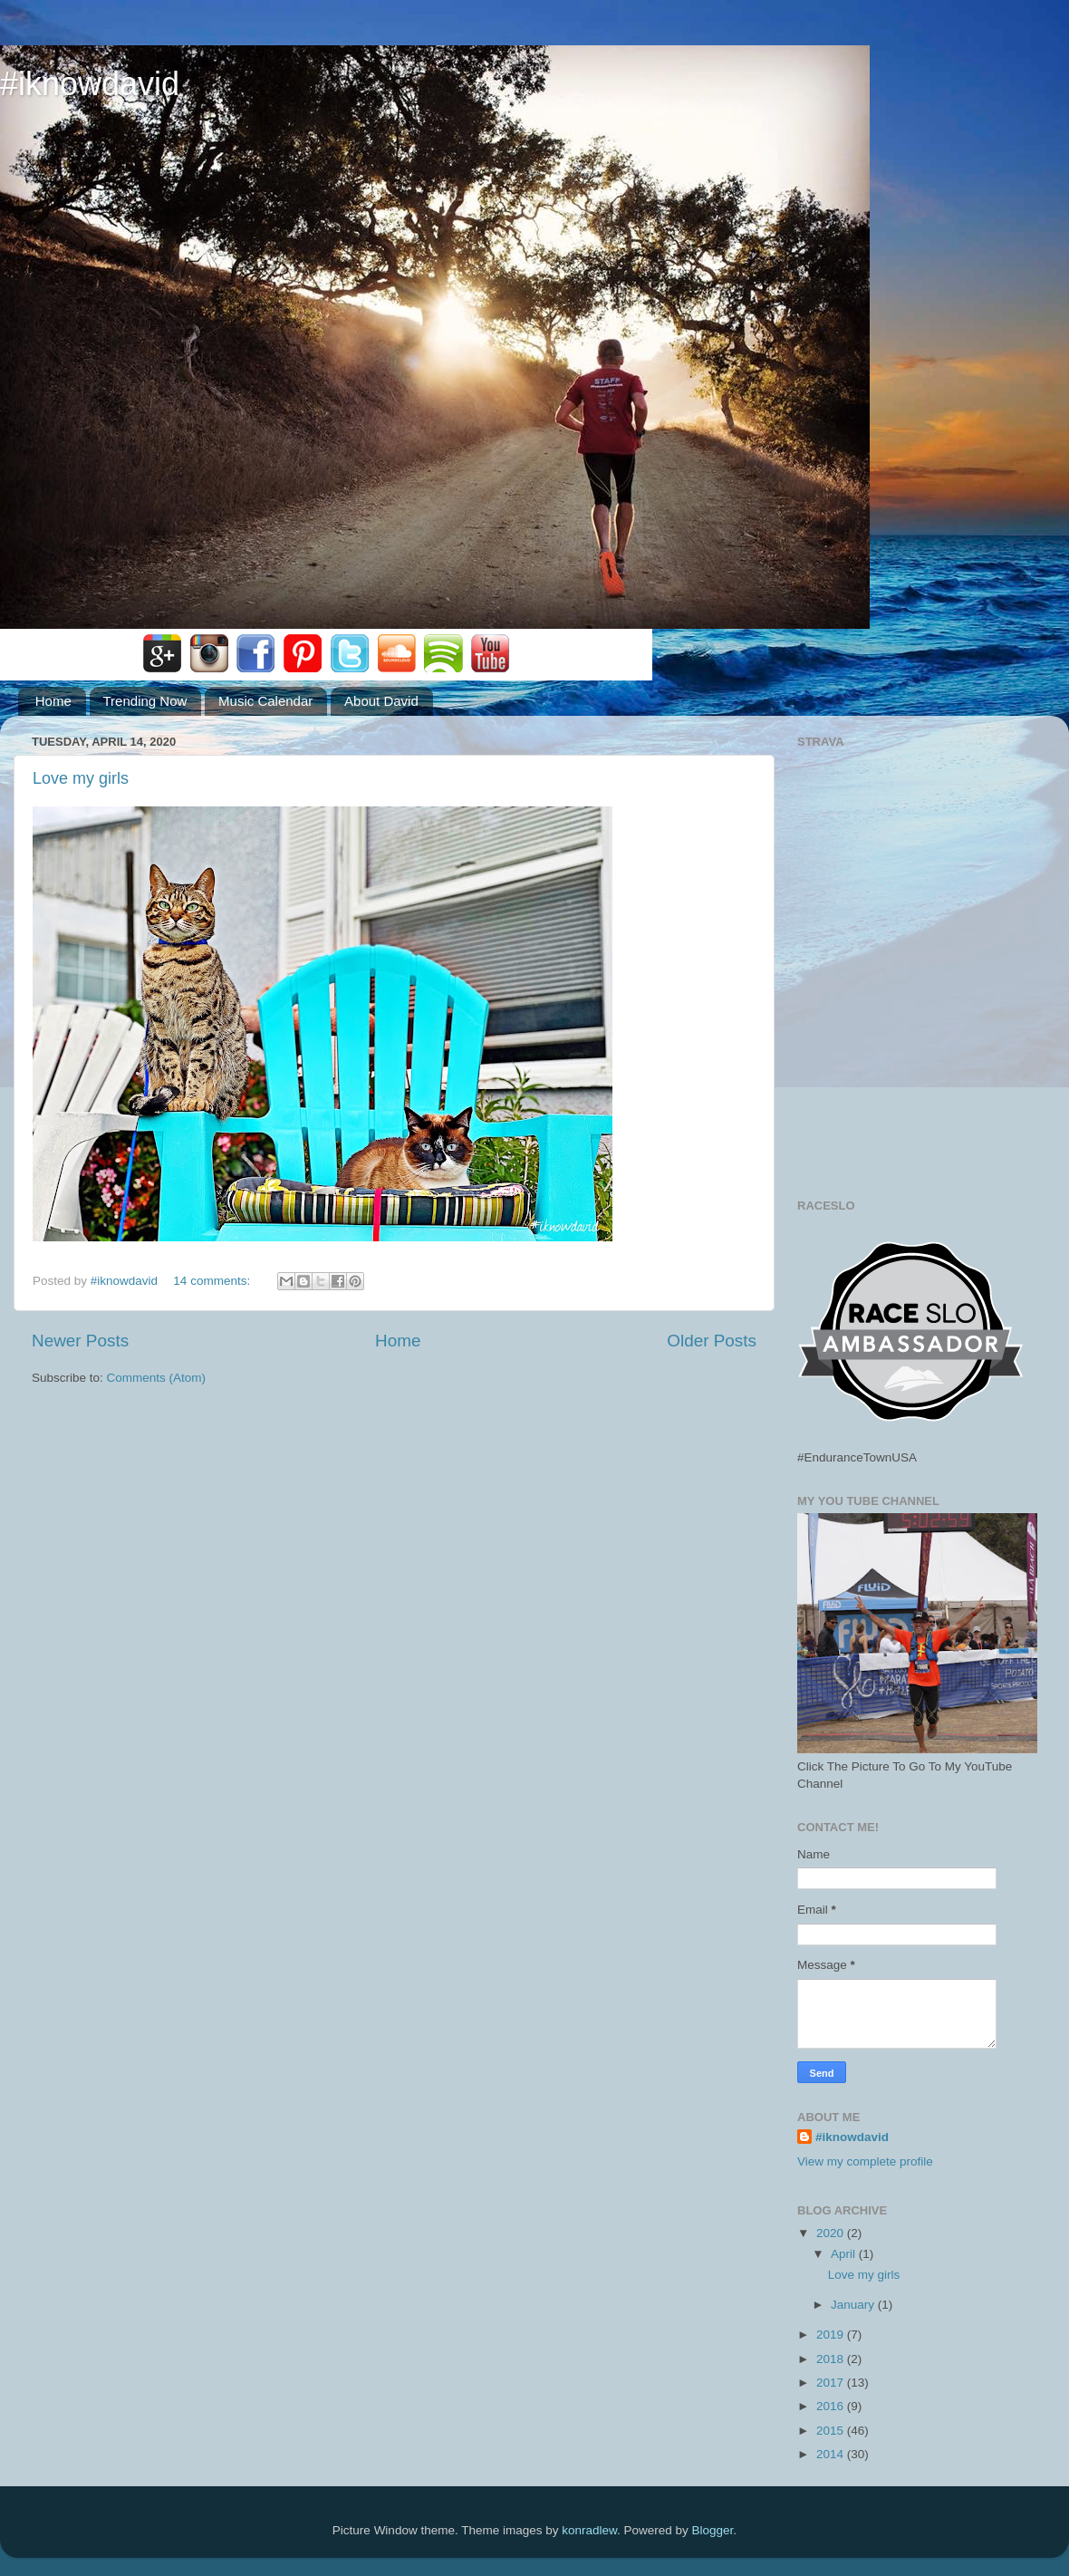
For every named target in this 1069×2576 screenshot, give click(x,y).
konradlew (589, 2530)
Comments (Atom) (157, 1377)
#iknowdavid (89, 83)
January (854, 2304)
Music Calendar (265, 701)
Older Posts (711, 1340)
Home (53, 701)
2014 (831, 2454)
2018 (831, 2359)
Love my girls (81, 778)
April (845, 2254)
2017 (831, 2382)
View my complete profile (865, 2161)
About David (381, 701)
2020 (831, 2233)
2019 (831, 2334)
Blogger (713, 2530)
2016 (831, 2406)
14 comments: (213, 1281)
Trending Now (145, 701)
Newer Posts (80, 1340)
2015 (831, 2430)
